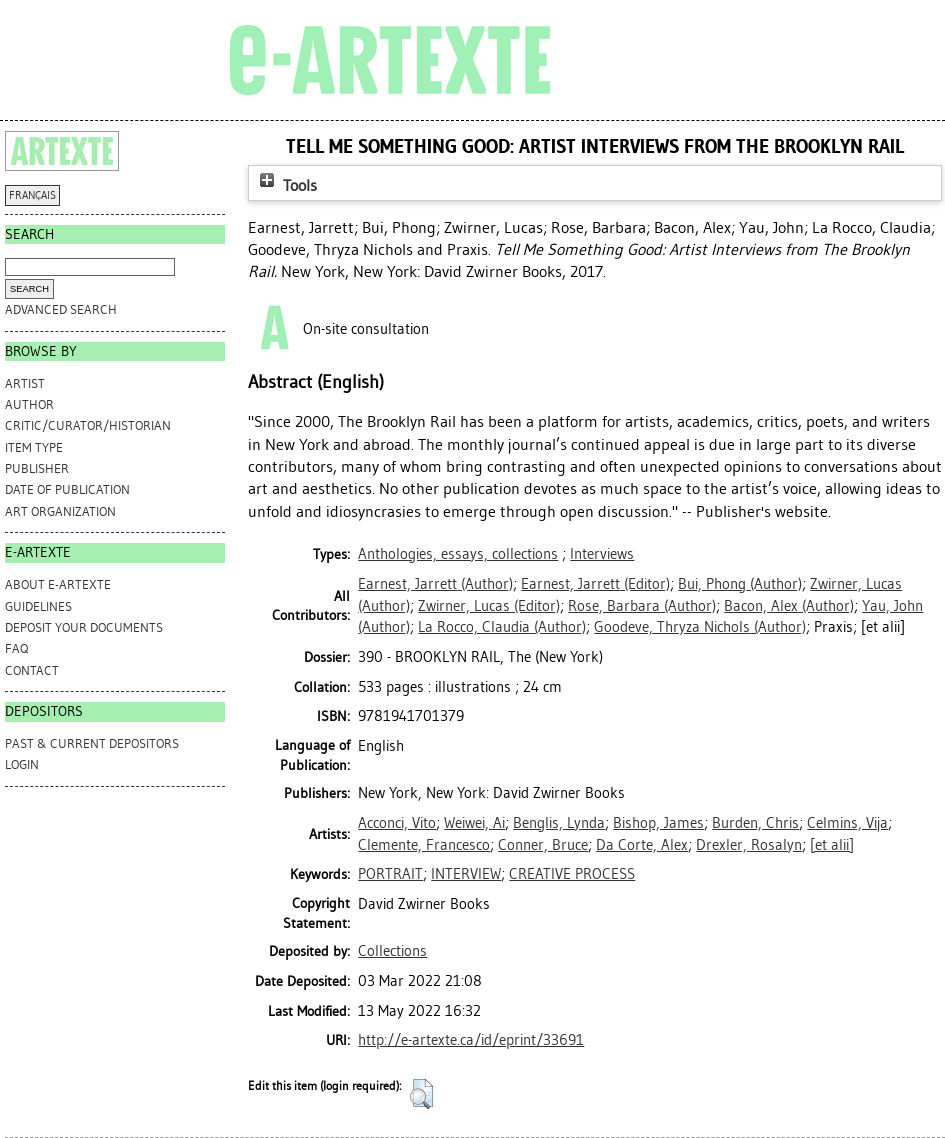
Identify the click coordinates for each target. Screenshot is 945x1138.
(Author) (435, 584)
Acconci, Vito (397, 823)
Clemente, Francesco (424, 845)
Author (29, 404)
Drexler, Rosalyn (749, 845)
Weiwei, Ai (474, 823)
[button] (421, 1094)
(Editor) (595, 584)
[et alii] (832, 845)
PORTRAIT (390, 874)
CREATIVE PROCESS (572, 874)
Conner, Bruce (543, 845)
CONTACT (32, 670)
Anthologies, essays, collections (458, 554)
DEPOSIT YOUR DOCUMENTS (84, 627)
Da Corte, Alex (642, 845)
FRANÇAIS (32, 195)
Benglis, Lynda (559, 823)
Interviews (602, 554)
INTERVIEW (466, 874)
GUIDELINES (38, 606)
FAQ (16, 648)
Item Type (34, 447)
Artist (25, 383)
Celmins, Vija (847, 823)
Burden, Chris (755, 823)
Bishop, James (658, 823)
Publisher (37, 468)
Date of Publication (67, 489)
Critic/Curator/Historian (88, 425)
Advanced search (61, 309)
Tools (286, 185)
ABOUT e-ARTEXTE (58, 584)
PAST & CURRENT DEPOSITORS (92, 743)
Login (22, 764)
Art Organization (60, 511)
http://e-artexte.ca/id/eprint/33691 (471, 1040)
